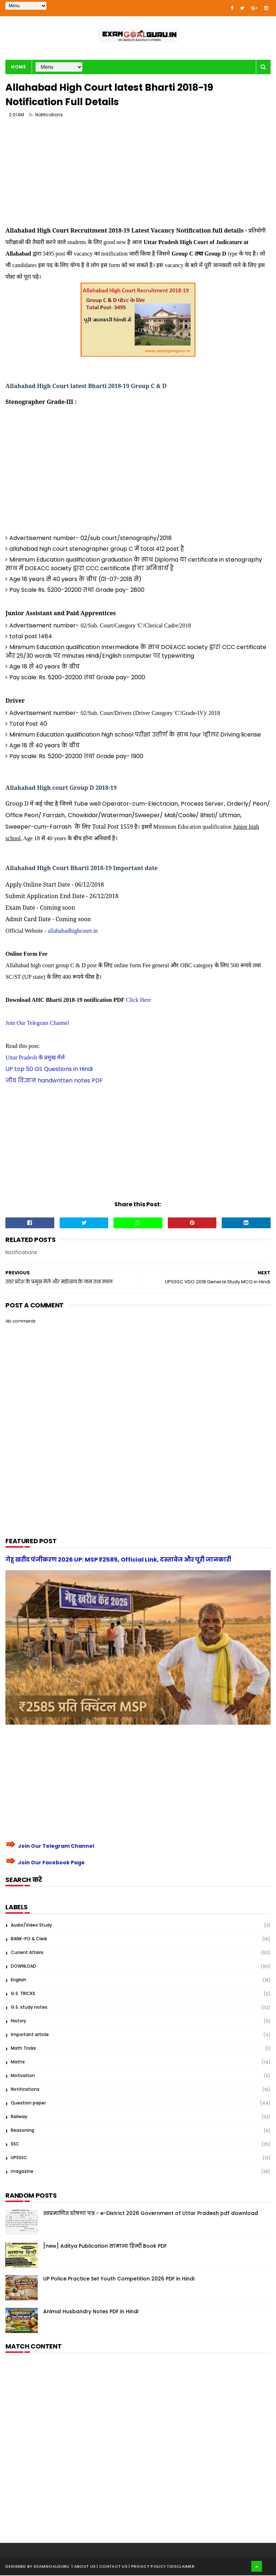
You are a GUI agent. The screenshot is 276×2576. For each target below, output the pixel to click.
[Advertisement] (137, 175)
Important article (30, 2035)
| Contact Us (113, 2567)
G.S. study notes (29, 2008)
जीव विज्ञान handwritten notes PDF (54, 1081)
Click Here (138, 1000)
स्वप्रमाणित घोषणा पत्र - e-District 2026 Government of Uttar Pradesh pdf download (150, 2213)
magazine (22, 2172)
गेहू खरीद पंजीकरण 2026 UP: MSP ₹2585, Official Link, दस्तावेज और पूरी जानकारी (118, 1560)
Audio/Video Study (31, 1926)
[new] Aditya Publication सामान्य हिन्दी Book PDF (105, 2246)
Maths (18, 2062)
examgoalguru (51, 2567)
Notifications (49, 115)
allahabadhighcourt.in (73, 931)
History (18, 2021)
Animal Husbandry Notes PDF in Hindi (90, 2312)
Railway (19, 2117)
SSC (15, 2145)
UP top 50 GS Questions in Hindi (49, 1070)
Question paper (28, 2103)
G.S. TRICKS (23, 1994)
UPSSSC (19, 2158)
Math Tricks (23, 2049)
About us (85, 2567)
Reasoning (22, 2131)
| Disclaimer (181, 2567)
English (18, 1980)
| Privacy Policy (148, 2567)
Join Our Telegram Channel (37, 1024)
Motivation (23, 2076)
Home (18, 67)
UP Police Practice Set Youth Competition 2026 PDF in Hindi (118, 2279)
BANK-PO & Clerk (29, 1939)
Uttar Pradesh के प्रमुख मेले (35, 1058)
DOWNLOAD (23, 1967)
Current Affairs (27, 1953)
